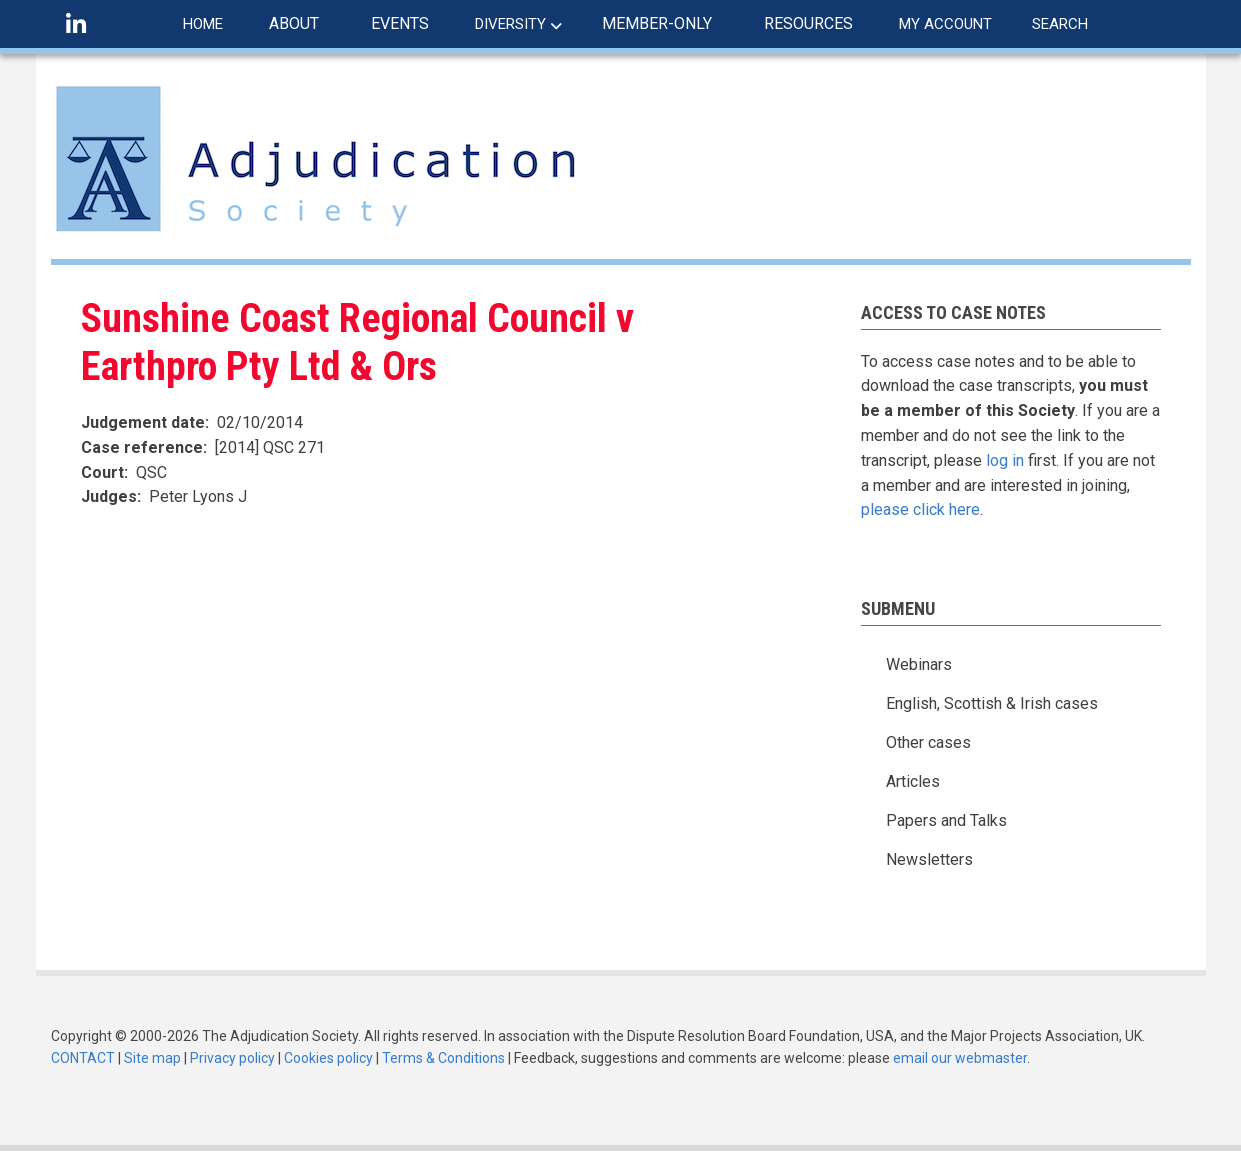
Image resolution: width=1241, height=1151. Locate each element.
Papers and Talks (946, 820)
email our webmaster (960, 1058)
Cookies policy (328, 1058)
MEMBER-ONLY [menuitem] (657, 23)
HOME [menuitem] (203, 24)
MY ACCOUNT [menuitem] (945, 24)
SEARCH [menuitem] (1060, 24)
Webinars (919, 664)
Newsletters (929, 859)
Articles (913, 781)
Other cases (928, 742)
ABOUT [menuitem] (294, 23)
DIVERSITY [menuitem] (510, 24)
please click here (920, 509)
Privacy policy (232, 1058)
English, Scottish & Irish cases (992, 703)
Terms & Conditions (443, 1058)
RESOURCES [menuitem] (808, 23)
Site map (152, 1058)
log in (1005, 460)
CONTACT (83, 1058)
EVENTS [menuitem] (400, 23)
